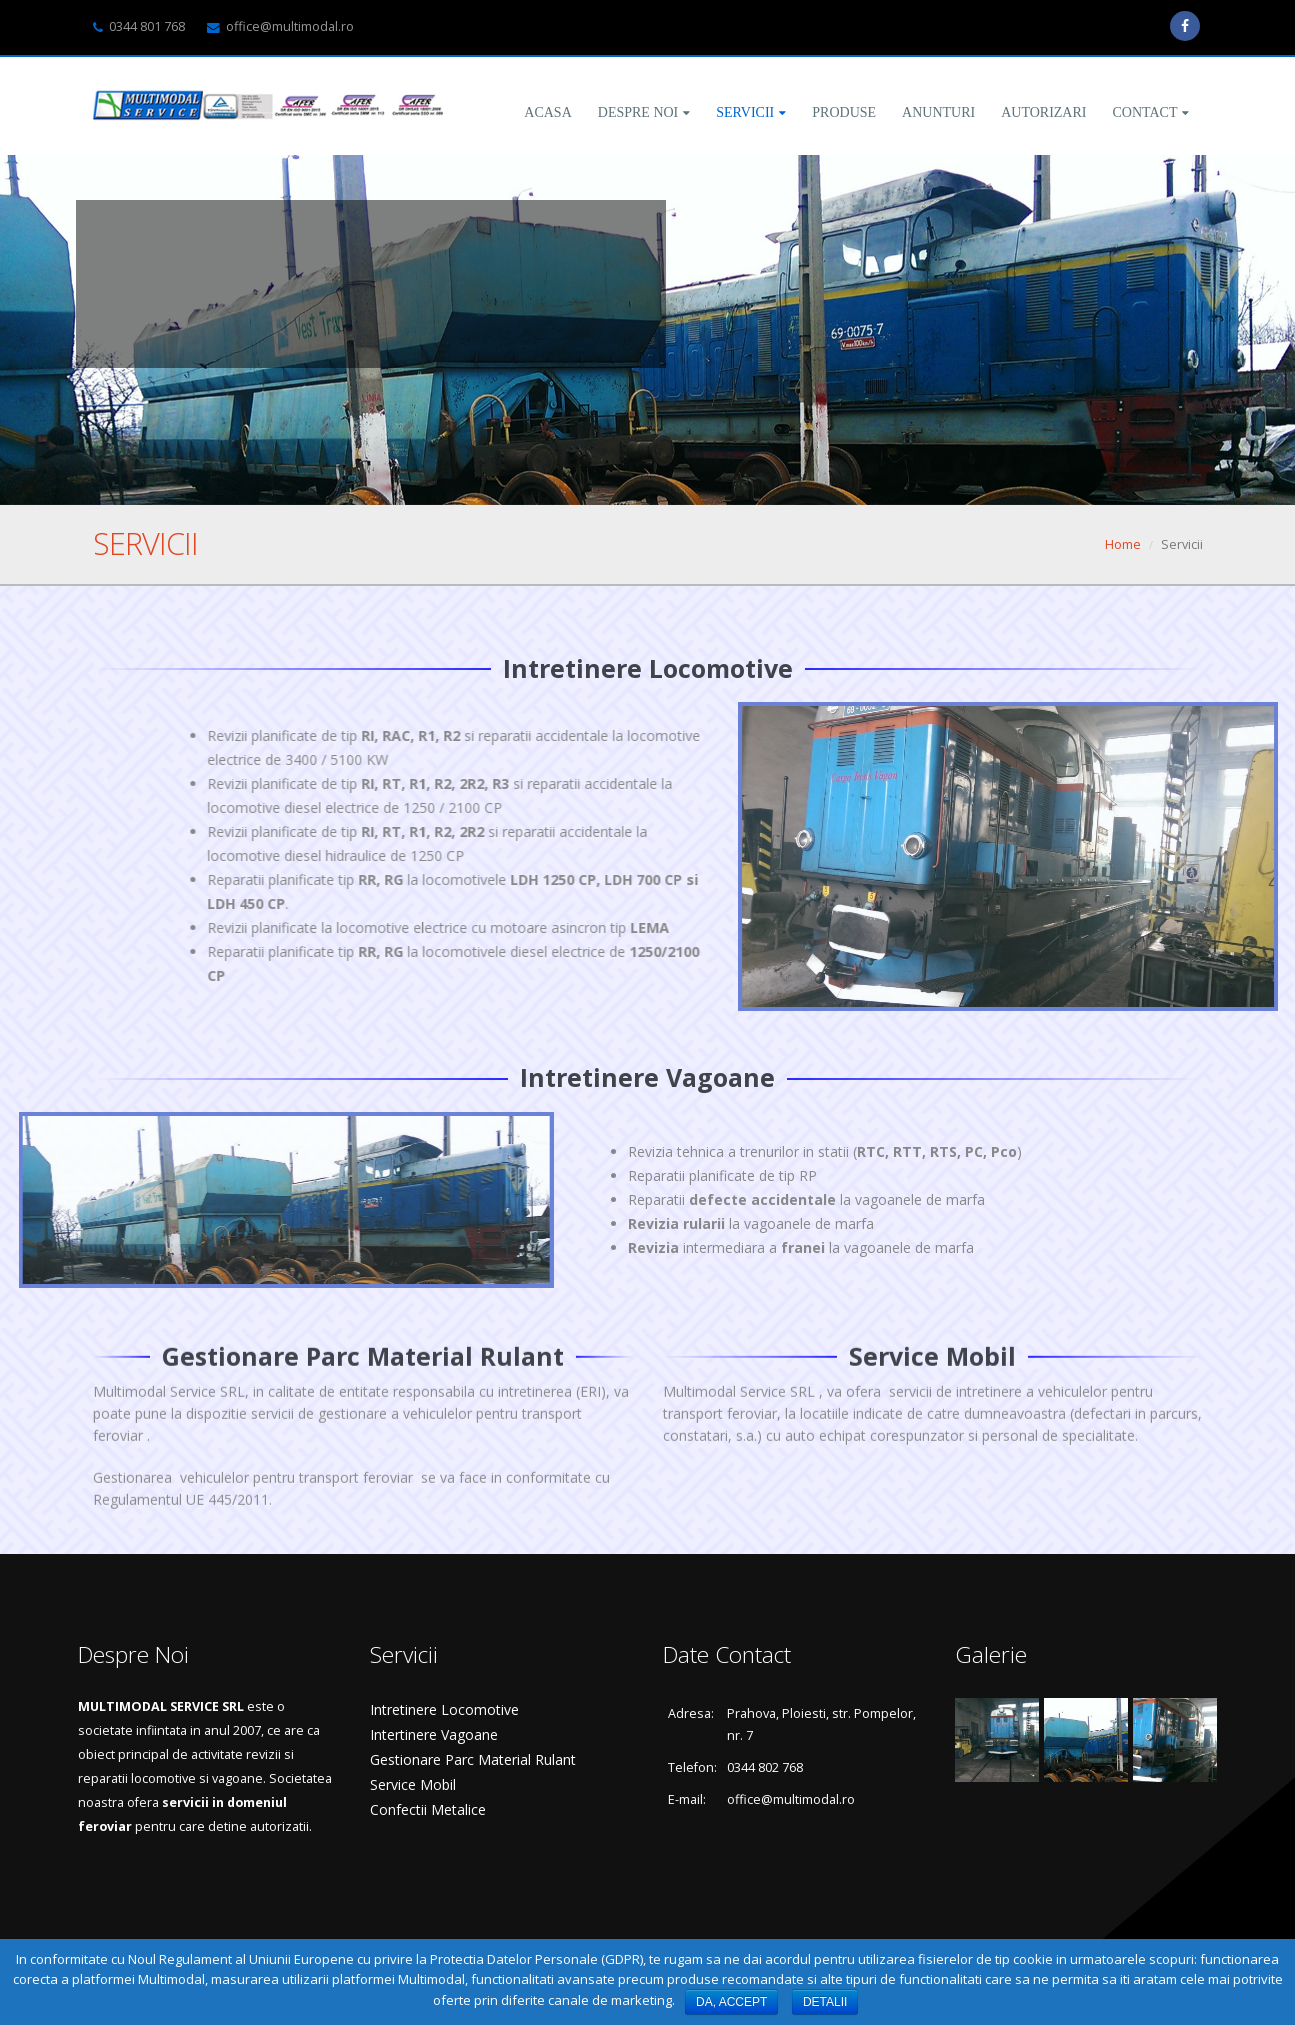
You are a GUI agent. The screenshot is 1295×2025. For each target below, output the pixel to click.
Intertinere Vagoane (434, 1734)
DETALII (825, 2002)
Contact (1144, 112)
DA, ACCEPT (731, 2002)
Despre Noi (638, 112)
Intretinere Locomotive (444, 1709)
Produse (844, 112)
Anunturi (938, 112)
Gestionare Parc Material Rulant (473, 1759)
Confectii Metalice (428, 1809)
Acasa (547, 112)
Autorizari (1043, 112)
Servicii (745, 112)
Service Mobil (413, 1784)
